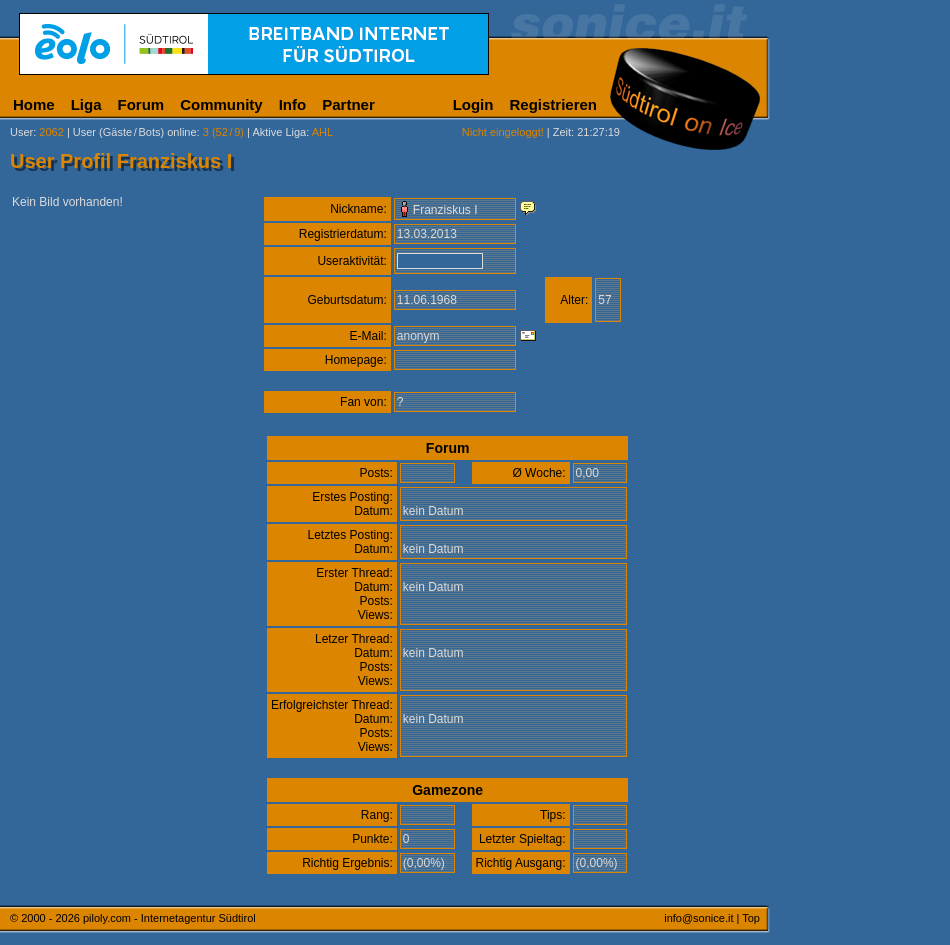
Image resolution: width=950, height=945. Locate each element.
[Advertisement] (865, 498)
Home (34, 104)
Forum (141, 104)
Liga (86, 104)
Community (221, 104)
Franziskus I (445, 210)
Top (751, 918)
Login (473, 104)
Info (293, 104)
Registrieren (553, 104)
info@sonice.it (698, 918)
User (21, 132)
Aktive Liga (279, 132)
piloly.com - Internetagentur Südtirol (169, 918)
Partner (348, 104)
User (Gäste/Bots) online (135, 132)
